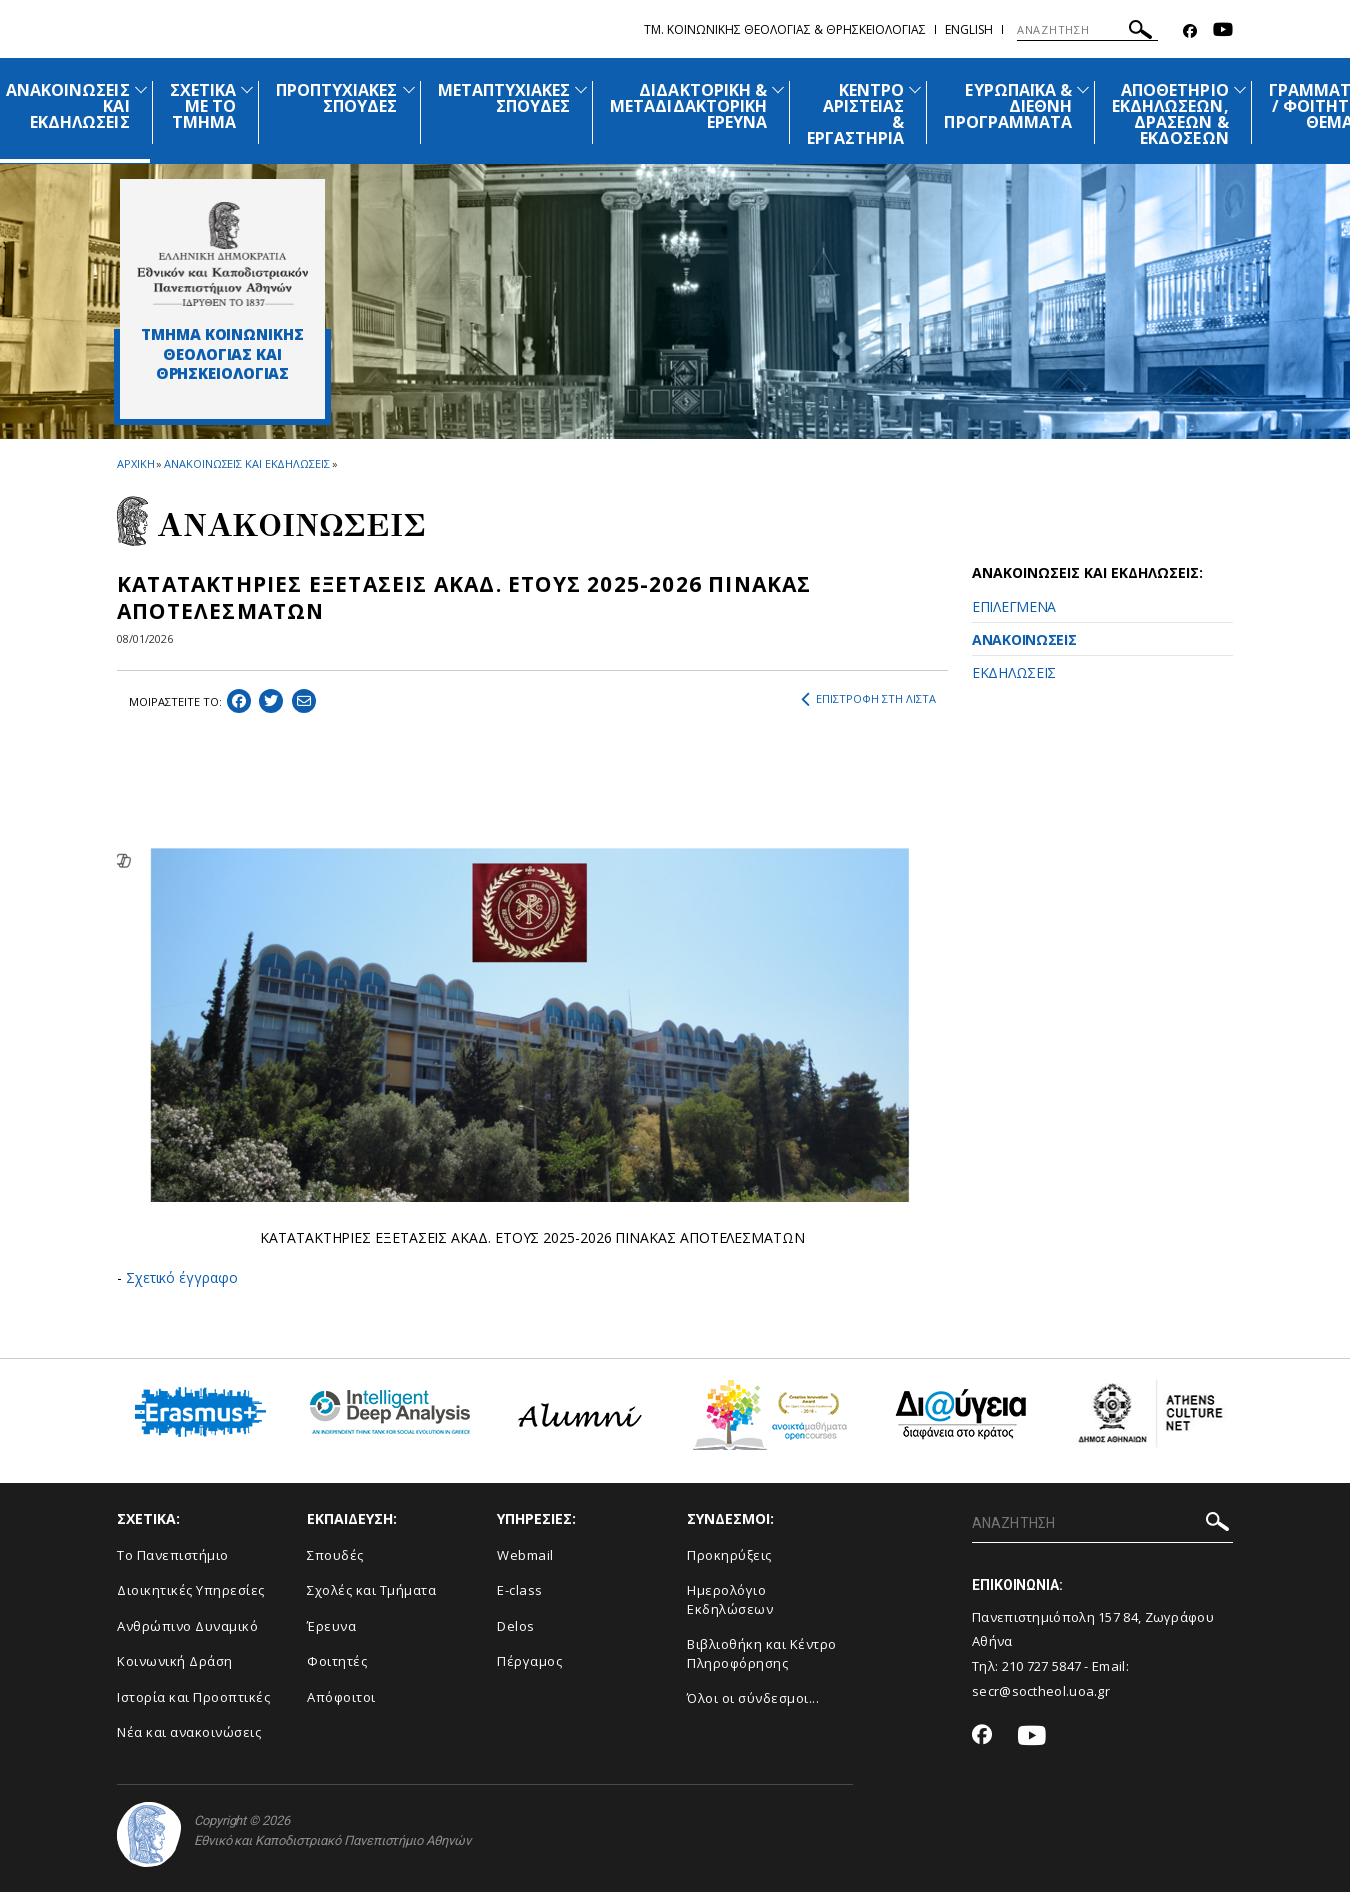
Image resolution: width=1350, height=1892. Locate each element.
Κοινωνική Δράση (175, 1661)
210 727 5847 (1042, 1666)
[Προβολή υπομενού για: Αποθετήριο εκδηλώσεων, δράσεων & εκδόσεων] (1240, 89)
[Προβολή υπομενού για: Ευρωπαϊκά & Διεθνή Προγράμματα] (1083, 89)
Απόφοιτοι (341, 1697)
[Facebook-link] (1190, 31)
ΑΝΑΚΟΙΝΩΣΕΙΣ (1024, 639)
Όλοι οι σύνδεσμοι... (753, 1698)
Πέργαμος (529, 1661)
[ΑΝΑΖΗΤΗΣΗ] (1087, 30)
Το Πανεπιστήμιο (173, 1555)
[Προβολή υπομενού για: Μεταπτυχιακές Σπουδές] (581, 89)
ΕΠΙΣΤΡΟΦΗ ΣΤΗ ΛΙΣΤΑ (868, 699)
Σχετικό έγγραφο (182, 1277)
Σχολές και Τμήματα (371, 1590)
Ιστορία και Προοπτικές (193, 1697)
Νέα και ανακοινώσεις (189, 1732)
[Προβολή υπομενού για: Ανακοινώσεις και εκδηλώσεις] (141, 89)
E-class (520, 1590)
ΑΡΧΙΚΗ (135, 463)
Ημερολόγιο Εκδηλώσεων (730, 1599)
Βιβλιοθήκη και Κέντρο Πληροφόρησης (762, 1653)
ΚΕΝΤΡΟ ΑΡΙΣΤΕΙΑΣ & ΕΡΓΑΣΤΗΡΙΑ (856, 114)
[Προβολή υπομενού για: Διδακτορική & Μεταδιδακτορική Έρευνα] (778, 89)
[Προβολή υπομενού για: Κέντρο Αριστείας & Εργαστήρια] (915, 89)
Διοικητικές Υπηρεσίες (191, 1590)
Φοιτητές (337, 1661)
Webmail (525, 1555)
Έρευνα (331, 1626)
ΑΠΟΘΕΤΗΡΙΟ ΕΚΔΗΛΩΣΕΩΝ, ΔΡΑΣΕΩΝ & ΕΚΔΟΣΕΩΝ (1170, 114)
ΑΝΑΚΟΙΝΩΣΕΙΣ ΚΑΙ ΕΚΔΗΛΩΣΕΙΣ (246, 463)
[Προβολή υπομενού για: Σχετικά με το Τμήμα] (247, 89)
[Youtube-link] (1223, 31)
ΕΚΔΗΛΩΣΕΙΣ (1014, 672)
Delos (516, 1626)
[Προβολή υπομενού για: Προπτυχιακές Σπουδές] (409, 89)
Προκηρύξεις (729, 1555)
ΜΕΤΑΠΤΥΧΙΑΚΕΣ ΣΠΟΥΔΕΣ (504, 98)
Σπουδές (335, 1555)
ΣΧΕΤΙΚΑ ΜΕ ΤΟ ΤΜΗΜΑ (203, 106)
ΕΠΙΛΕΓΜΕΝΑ (1014, 606)
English (969, 29)
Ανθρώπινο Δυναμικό (187, 1626)
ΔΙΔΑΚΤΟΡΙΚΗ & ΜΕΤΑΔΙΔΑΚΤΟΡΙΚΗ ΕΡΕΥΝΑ (688, 106)
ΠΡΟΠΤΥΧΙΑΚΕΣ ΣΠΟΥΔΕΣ (337, 98)
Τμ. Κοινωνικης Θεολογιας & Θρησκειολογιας (785, 29)
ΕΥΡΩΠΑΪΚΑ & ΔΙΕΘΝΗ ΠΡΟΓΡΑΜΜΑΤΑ (1008, 106)
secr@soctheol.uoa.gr (1041, 1691)
